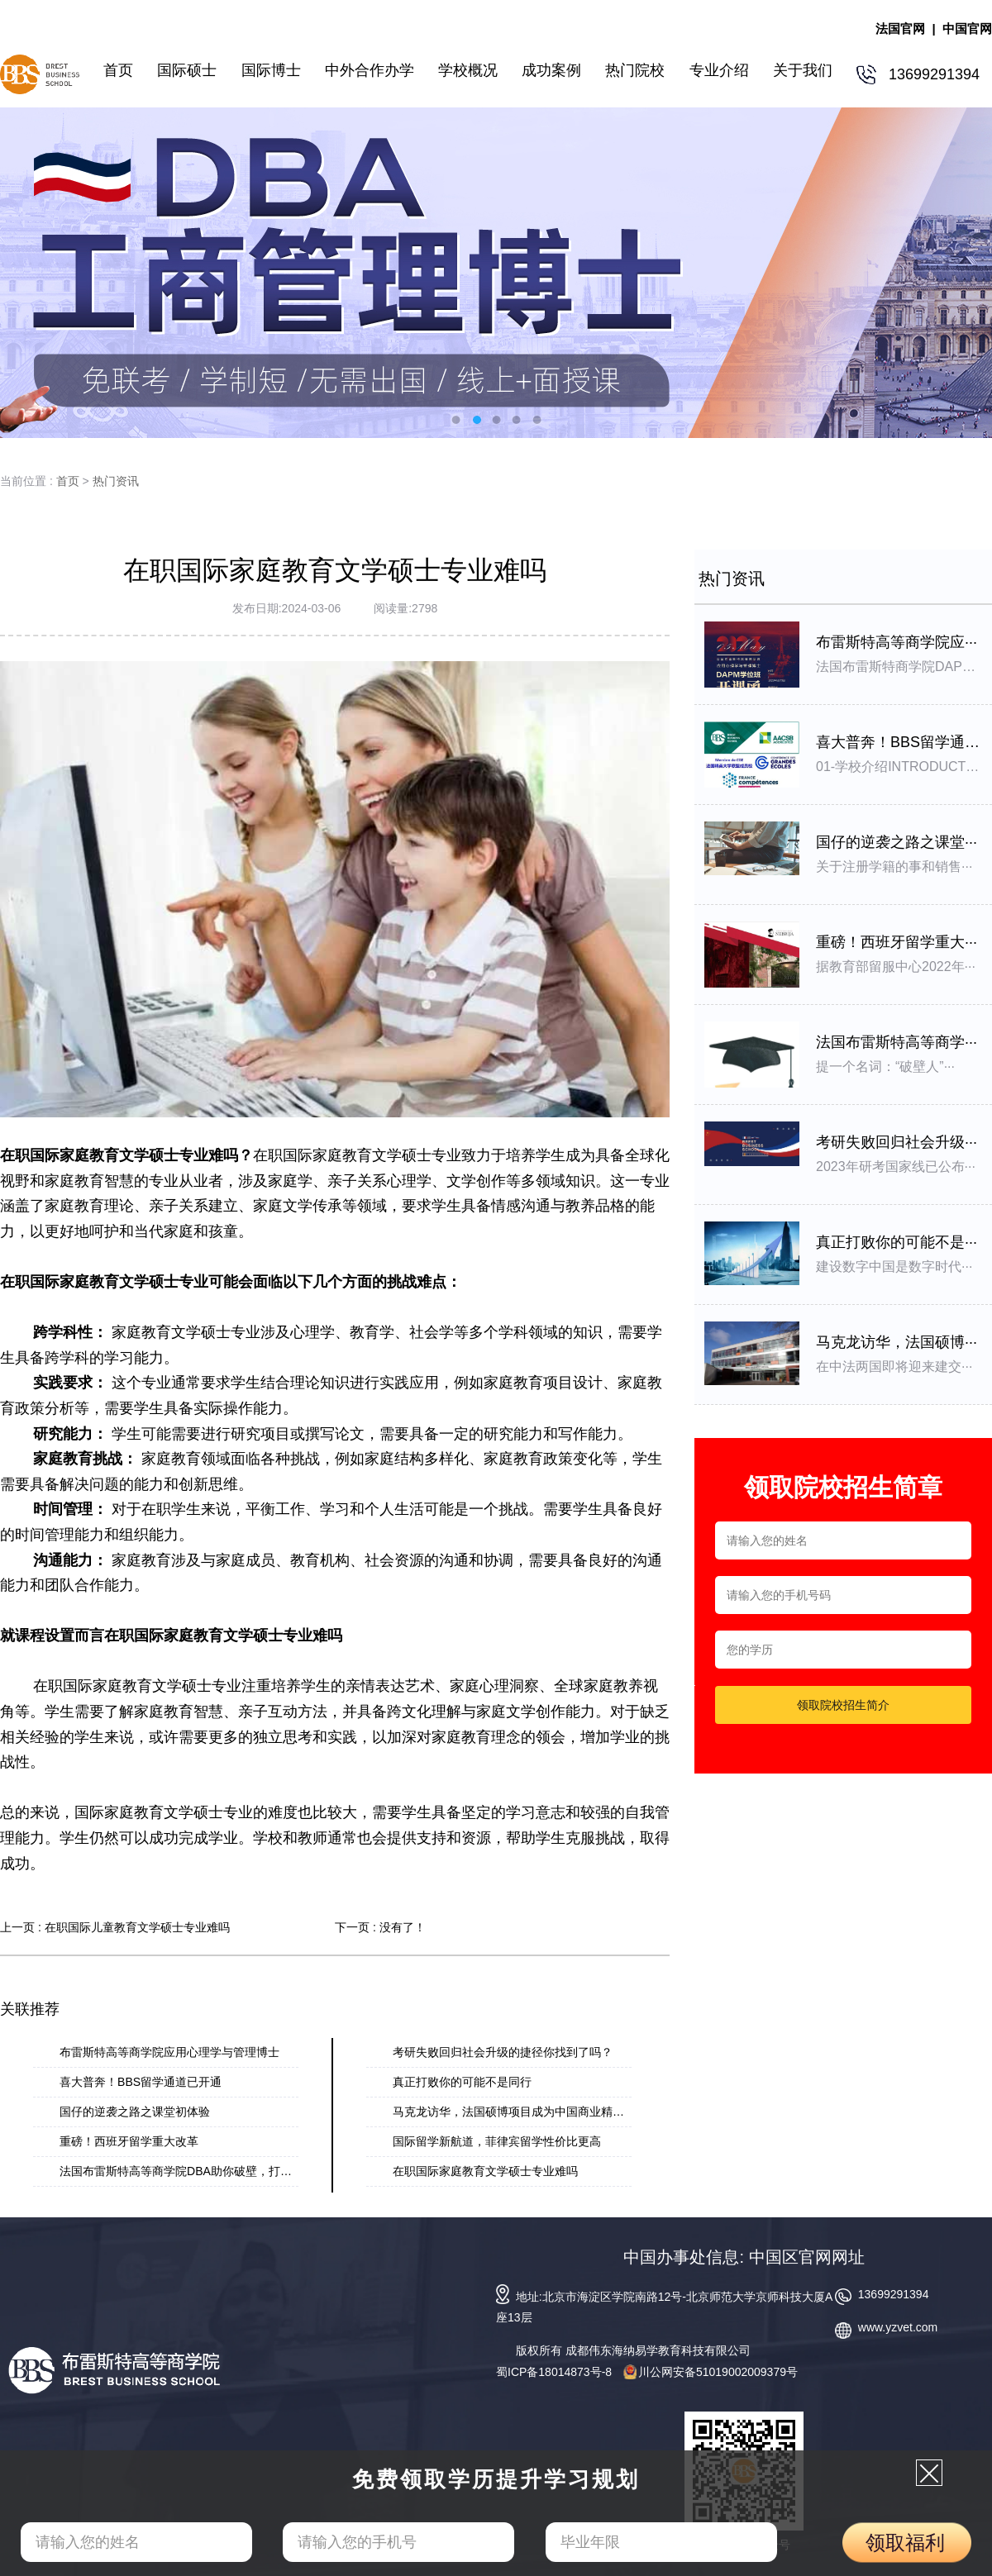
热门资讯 (116, 481)
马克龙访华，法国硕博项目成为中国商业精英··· (513, 2111)
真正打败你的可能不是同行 (462, 2081)
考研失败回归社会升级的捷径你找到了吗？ (503, 2052)
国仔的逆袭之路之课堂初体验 (135, 2111)
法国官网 (900, 28)
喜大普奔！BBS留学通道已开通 (141, 2081)
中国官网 (967, 28)
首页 (67, 481)
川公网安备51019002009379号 (710, 2371)
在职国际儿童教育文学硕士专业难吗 (137, 1927)
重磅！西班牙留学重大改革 (129, 2141)
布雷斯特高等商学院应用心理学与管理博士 (169, 2052)
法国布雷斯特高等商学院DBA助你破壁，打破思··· (186, 2171)
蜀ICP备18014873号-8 (554, 2371)
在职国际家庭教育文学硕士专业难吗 (485, 2171)
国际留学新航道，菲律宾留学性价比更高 (497, 2141)
